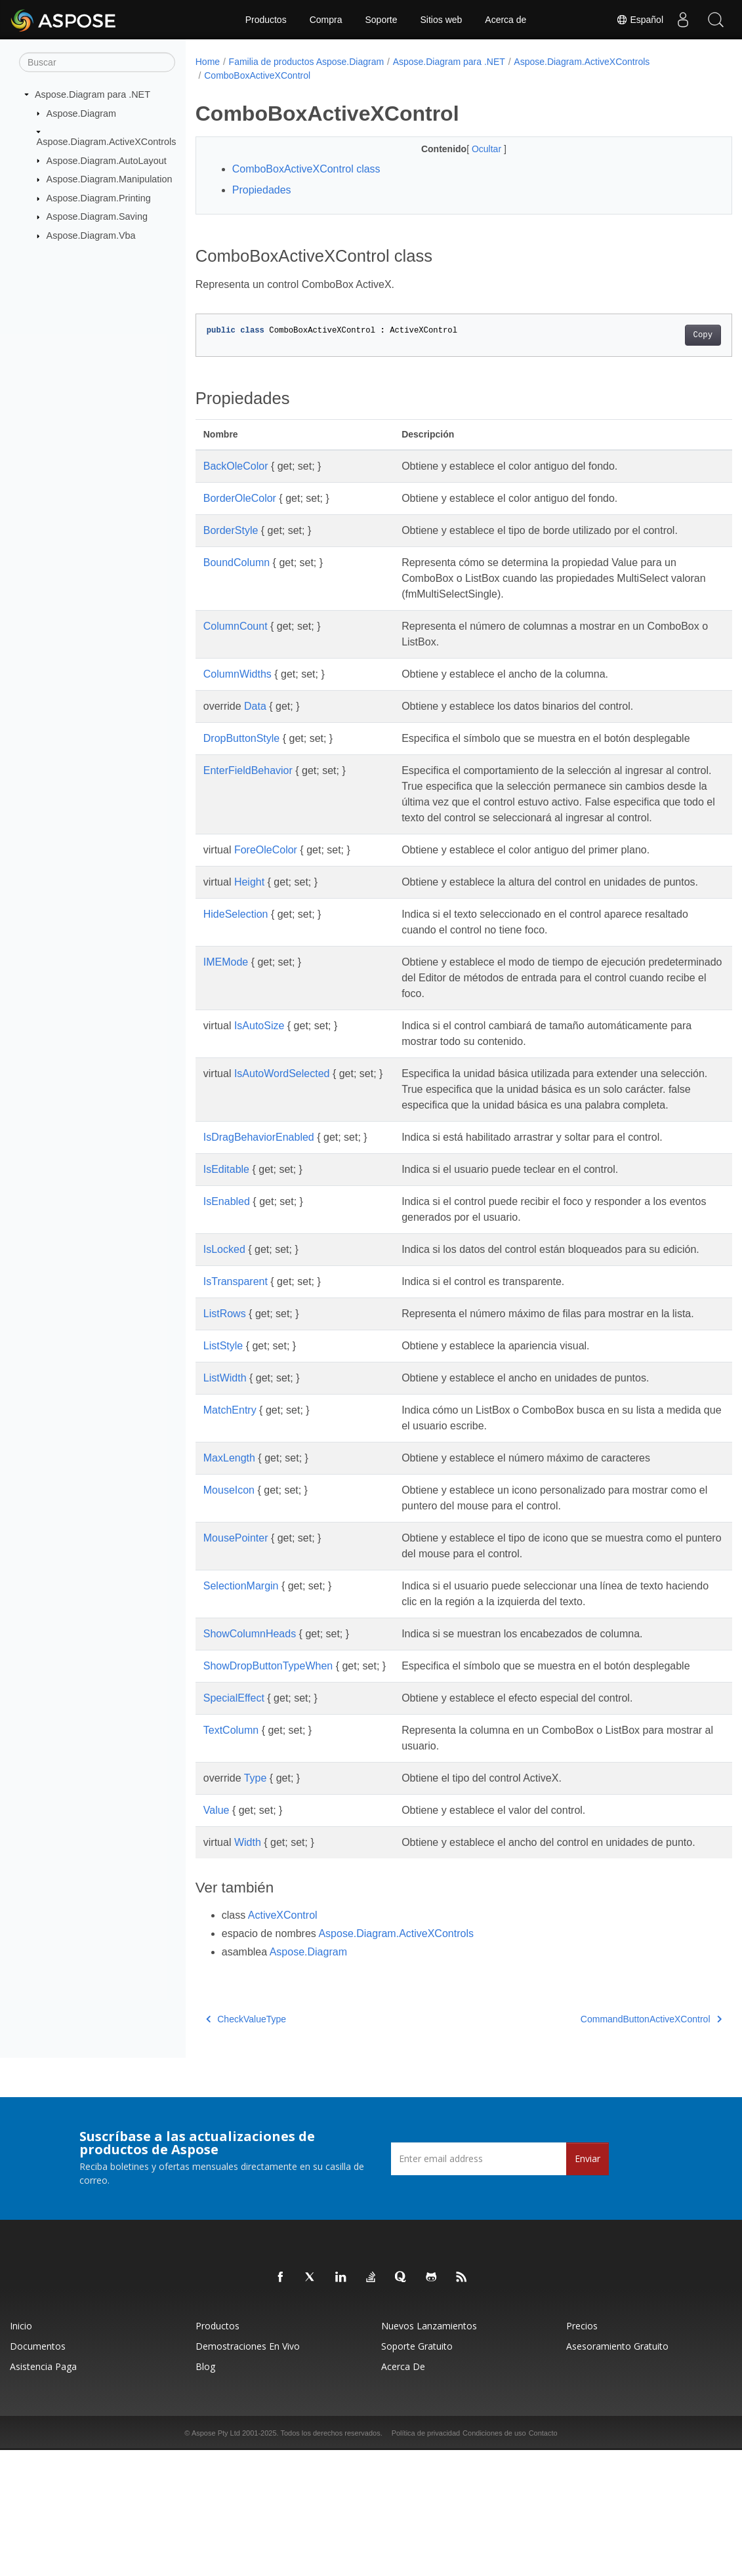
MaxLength (229, 1552)
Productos (266, 19)
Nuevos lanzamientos (429, 2451)
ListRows (224, 1392)
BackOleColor (235, 466)
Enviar (587, 2284)
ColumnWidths (237, 674)
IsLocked (224, 1312)
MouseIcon (229, 1584)
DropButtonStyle (241, 738)
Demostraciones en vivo (248, 2472)
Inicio (21, 2451)
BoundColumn (236, 562)
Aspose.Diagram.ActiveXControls (106, 141)
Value (216, 1920)
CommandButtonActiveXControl (613, 2145)
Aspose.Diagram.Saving (97, 216)
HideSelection (235, 961)
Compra (326, 19)
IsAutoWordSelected (282, 1120)
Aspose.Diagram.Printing (99, 198)
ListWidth (225, 1472)
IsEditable (226, 1232)
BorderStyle (230, 530)
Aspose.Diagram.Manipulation (110, 179)
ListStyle (223, 1440)
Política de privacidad (426, 2559)
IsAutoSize (259, 1072)
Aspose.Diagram (81, 113)
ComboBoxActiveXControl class (306, 168)
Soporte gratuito (417, 2472)
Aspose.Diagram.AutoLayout (107, 160)
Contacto (543, 2559)
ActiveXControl (283, 2041)
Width (247, 1952)
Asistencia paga (43, 2492)
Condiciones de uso (494, 2559)
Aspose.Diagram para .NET (92, 94)
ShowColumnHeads (249, 1728)
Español (639, 20)
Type (255, 1888)
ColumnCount (235, 626)
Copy (665, 335)
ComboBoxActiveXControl (257, 75)
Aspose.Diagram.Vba (91, 235)
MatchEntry (230, 1504)
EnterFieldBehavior (248, 786)
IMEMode (225, 1009)
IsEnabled (226, 1264)
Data (255, 706)
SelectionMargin (241, 1680)
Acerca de (505, 19)
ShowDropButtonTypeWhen (268, 1760)
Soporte (381, 19)
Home (208, 61)
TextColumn (230, 1840)
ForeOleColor (265, 881)
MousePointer (235, 1632)
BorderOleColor (239, 498)
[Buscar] (97, 62)
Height (249, 913)
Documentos (38, 2472)
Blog (205, 2492)
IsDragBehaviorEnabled (258, 1200)
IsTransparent (235, 1360)
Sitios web (442, 19)
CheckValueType (246, 2145)
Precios (582, 2451)
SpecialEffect (233, 1808)
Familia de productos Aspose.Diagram (306, 61)
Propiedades (261, 189)
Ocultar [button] (469, 149)
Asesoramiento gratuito (617, 2472)
